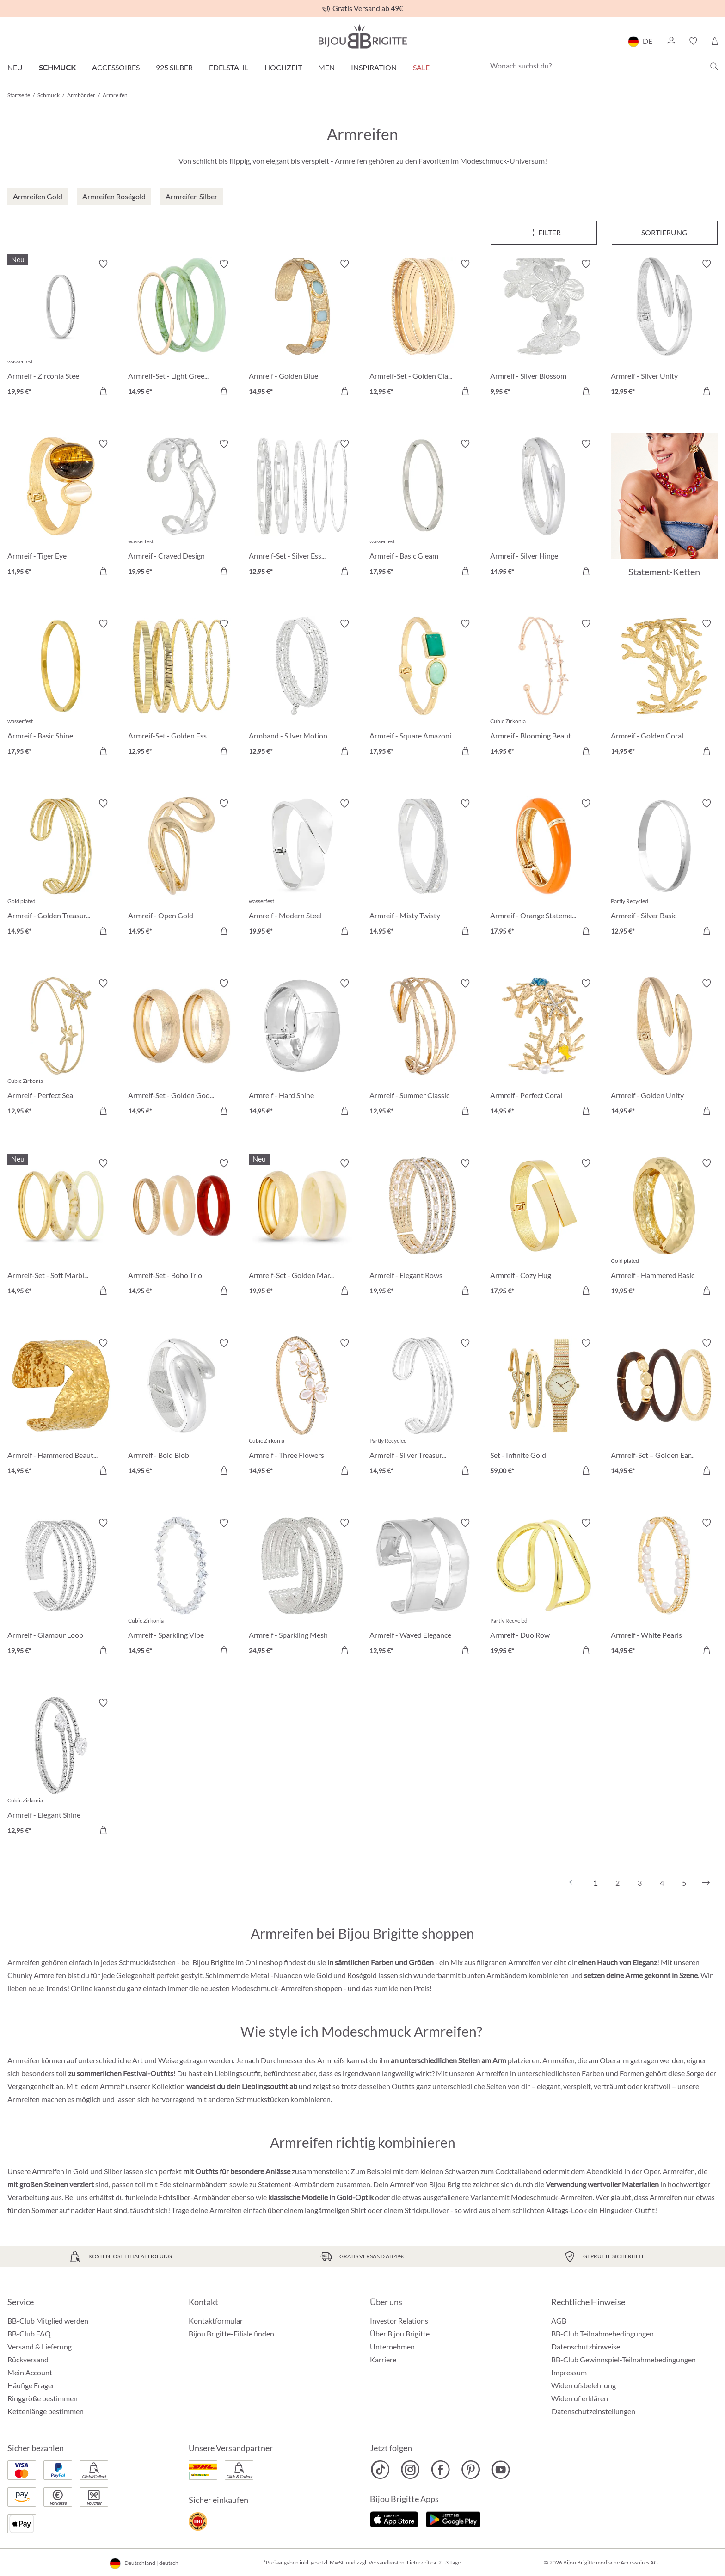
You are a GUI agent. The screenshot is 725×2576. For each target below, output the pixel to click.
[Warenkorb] (714, 41)
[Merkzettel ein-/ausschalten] (103, 264)
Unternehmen (392, 2346)
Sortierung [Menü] (664, 232)
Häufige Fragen (31, 2385)
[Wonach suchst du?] (602, 65)
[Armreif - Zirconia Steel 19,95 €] (60, 329)
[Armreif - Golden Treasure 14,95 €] (60, 869)
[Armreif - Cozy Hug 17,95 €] (543, 1228)
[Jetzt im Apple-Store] (394, 2518)
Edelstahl (228, 67)
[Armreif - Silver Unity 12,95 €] (664, 329)
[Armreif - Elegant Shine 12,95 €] (60, 1768)
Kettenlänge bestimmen (45, 2411)
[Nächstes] (706, 1883)
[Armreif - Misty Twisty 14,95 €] (422, 869)
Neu (15, 67)
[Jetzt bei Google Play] (453, 2518)
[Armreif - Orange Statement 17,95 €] (543, 869)
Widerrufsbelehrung (583, 2385)
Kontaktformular (216, 2320)
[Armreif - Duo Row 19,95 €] (543, 1588)
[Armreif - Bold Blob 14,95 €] (181, 1408)
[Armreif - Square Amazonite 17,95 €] (422, 689)
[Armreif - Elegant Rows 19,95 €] (422, 1228)
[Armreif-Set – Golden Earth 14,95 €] (664, 1408)
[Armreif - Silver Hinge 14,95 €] (543, 509)
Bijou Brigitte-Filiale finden (231, 2333)
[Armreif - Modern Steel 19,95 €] (302, 869)
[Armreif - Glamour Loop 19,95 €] (60, 1588)
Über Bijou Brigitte (400, 2333)
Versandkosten (387, 2562)
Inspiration (374, 67)
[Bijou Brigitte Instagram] (410, 2469)
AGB (558, 2320)
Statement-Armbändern (296, 2184)
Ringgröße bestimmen (42, 2398)
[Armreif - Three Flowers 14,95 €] (302, 1408)
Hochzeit (283, 67)
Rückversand (28, 2359)
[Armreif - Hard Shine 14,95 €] (302, 1048)
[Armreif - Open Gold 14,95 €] (181, 869)
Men (326, 67)
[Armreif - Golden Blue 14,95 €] (302, 329)
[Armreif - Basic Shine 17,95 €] (60, 689)
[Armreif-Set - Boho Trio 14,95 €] (181, 1228)
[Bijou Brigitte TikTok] (380, 2469)
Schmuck (57, 67)
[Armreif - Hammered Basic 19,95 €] (664, 1228)
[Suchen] (714, 66)
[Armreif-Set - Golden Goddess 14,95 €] (181, 1048)
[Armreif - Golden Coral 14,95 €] (664, 689)
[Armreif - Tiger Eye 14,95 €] (60, 509)
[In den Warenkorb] (103, 391)
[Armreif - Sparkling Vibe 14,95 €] (181, 1588)
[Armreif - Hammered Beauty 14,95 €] (60, 1408)
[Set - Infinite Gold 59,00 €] (543, 1408)
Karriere (383, 2359)
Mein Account (29, 2372)
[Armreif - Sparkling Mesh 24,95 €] (302, 1588)
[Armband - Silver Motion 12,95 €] (302, 689)
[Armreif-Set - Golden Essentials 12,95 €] (181, 689)
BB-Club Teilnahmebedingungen (602, 2333)
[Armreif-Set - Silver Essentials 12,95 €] (302, 509)
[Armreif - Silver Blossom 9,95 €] (543, 329)
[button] (671, 41)
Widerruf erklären (579, 2398)
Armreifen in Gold (60, 2171)
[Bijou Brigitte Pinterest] (470, 2469)
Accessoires (116, 67)
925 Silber (174, 67)
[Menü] (543, 233)
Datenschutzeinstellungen (593, 2411)
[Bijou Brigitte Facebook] (440, 2469)
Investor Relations (399, 2320)
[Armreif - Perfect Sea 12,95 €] (60, 1048)
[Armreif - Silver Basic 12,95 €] (664, 869)
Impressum (569, 2372)
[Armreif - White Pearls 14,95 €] (664, 1588)
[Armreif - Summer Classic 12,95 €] (422, 1048)
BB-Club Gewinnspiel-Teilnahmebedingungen (623, 2359)
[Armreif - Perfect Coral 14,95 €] (543, 1048)
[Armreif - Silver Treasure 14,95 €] (422, 1408)
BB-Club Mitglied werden (47, 2320)
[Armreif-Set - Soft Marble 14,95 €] (60, 1228)
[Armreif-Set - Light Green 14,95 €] (181, 329)
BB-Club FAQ (29, 2333)
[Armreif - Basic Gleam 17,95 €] (422, 509)
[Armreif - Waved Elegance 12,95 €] (422, 1588)
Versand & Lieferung (39, 2346)
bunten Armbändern (494, 1975)
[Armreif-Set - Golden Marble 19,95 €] (302, 1228)
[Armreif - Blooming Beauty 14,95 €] (543, 689)
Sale (421, 67)
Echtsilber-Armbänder (194, 2197)
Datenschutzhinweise (585, 2346)
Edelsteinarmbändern (193, 2184)
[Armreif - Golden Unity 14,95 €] (664, 1048)
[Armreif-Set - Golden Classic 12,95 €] (422, 329)
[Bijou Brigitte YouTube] (500, 2469)
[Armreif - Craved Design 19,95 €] (181, 509)
